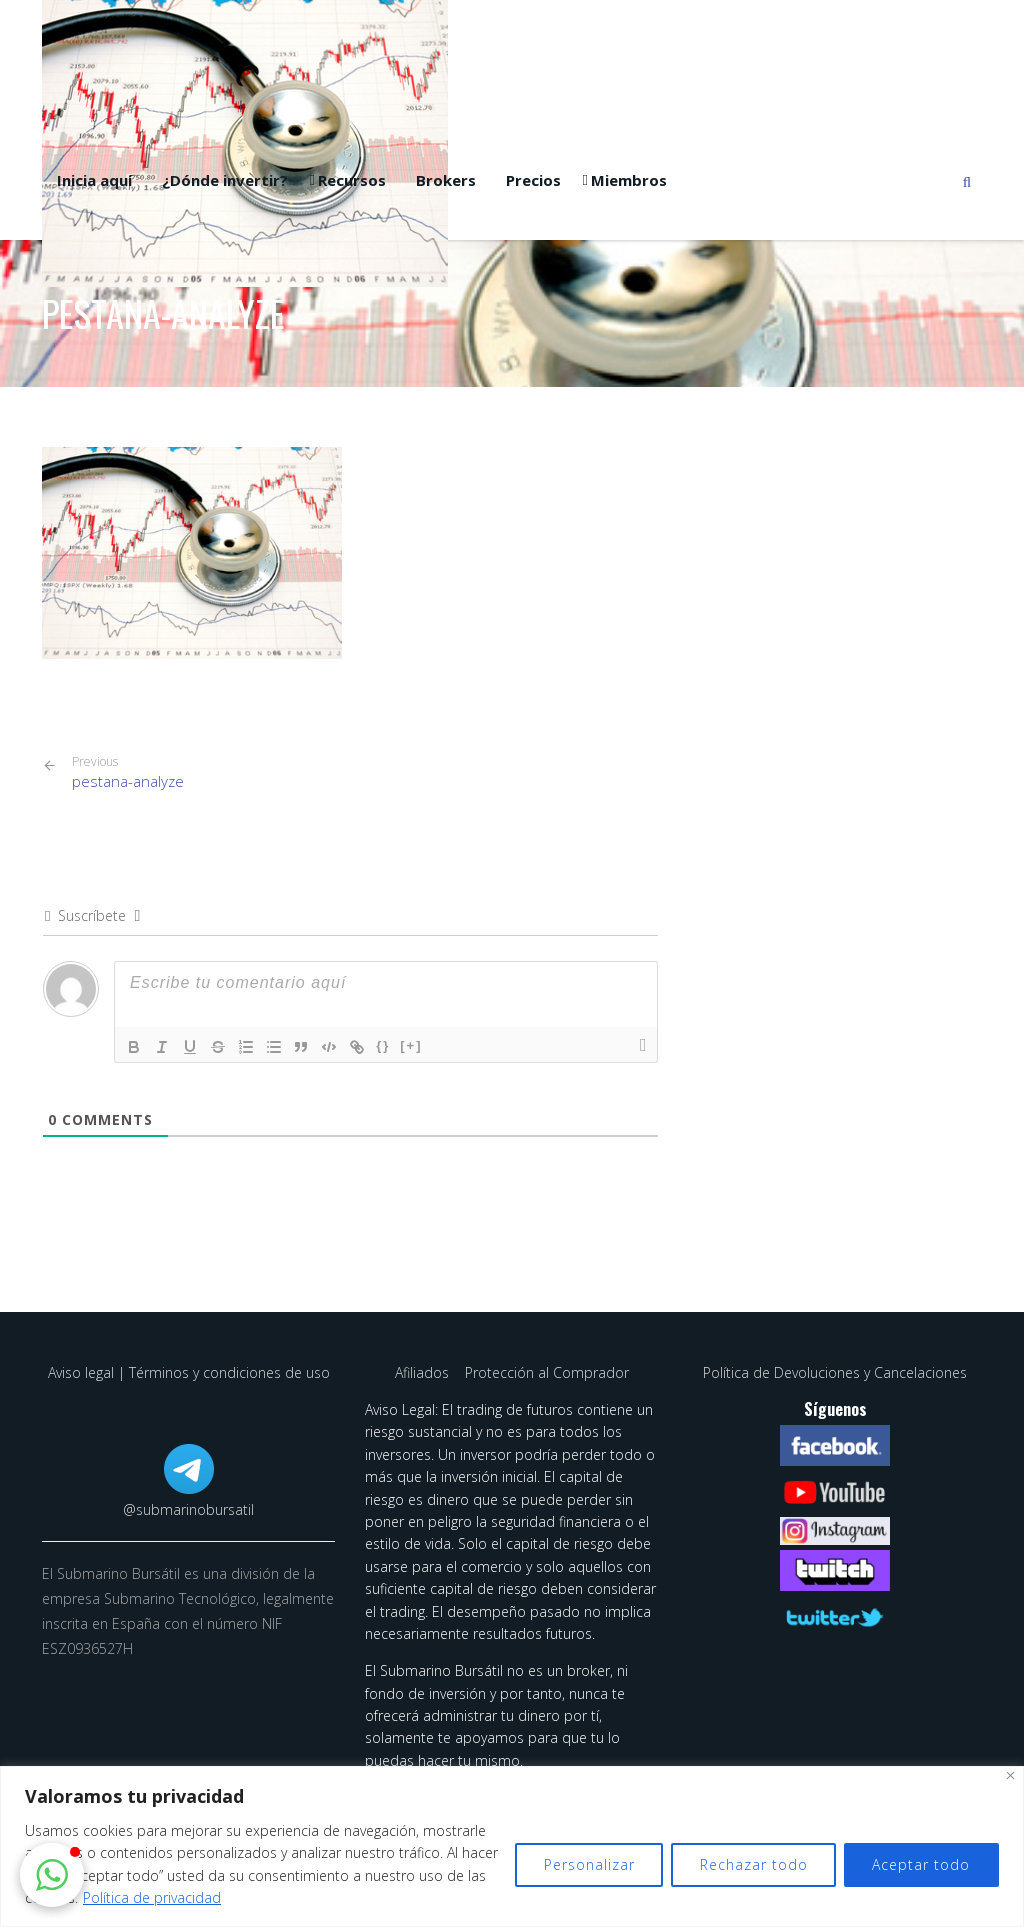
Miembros (629, 180)
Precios (533, 180)
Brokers (446, 180)
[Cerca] (1010, 1775)
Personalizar (586, 1864)
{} (384, 1045)
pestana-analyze (128, 772)
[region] (512, 1846)
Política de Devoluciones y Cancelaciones (835, 1372)
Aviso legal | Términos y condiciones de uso (189, 1372)
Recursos (352, 180)
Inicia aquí (94, 180)
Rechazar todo (752, 1864)
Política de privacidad (195, 1897)
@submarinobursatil (188, 1509)
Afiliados (424, 1372)
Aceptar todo (921, 1864)
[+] (412, 1045)
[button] (52, 1875)
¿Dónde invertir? (225, 180)
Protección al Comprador (547, 1372)
